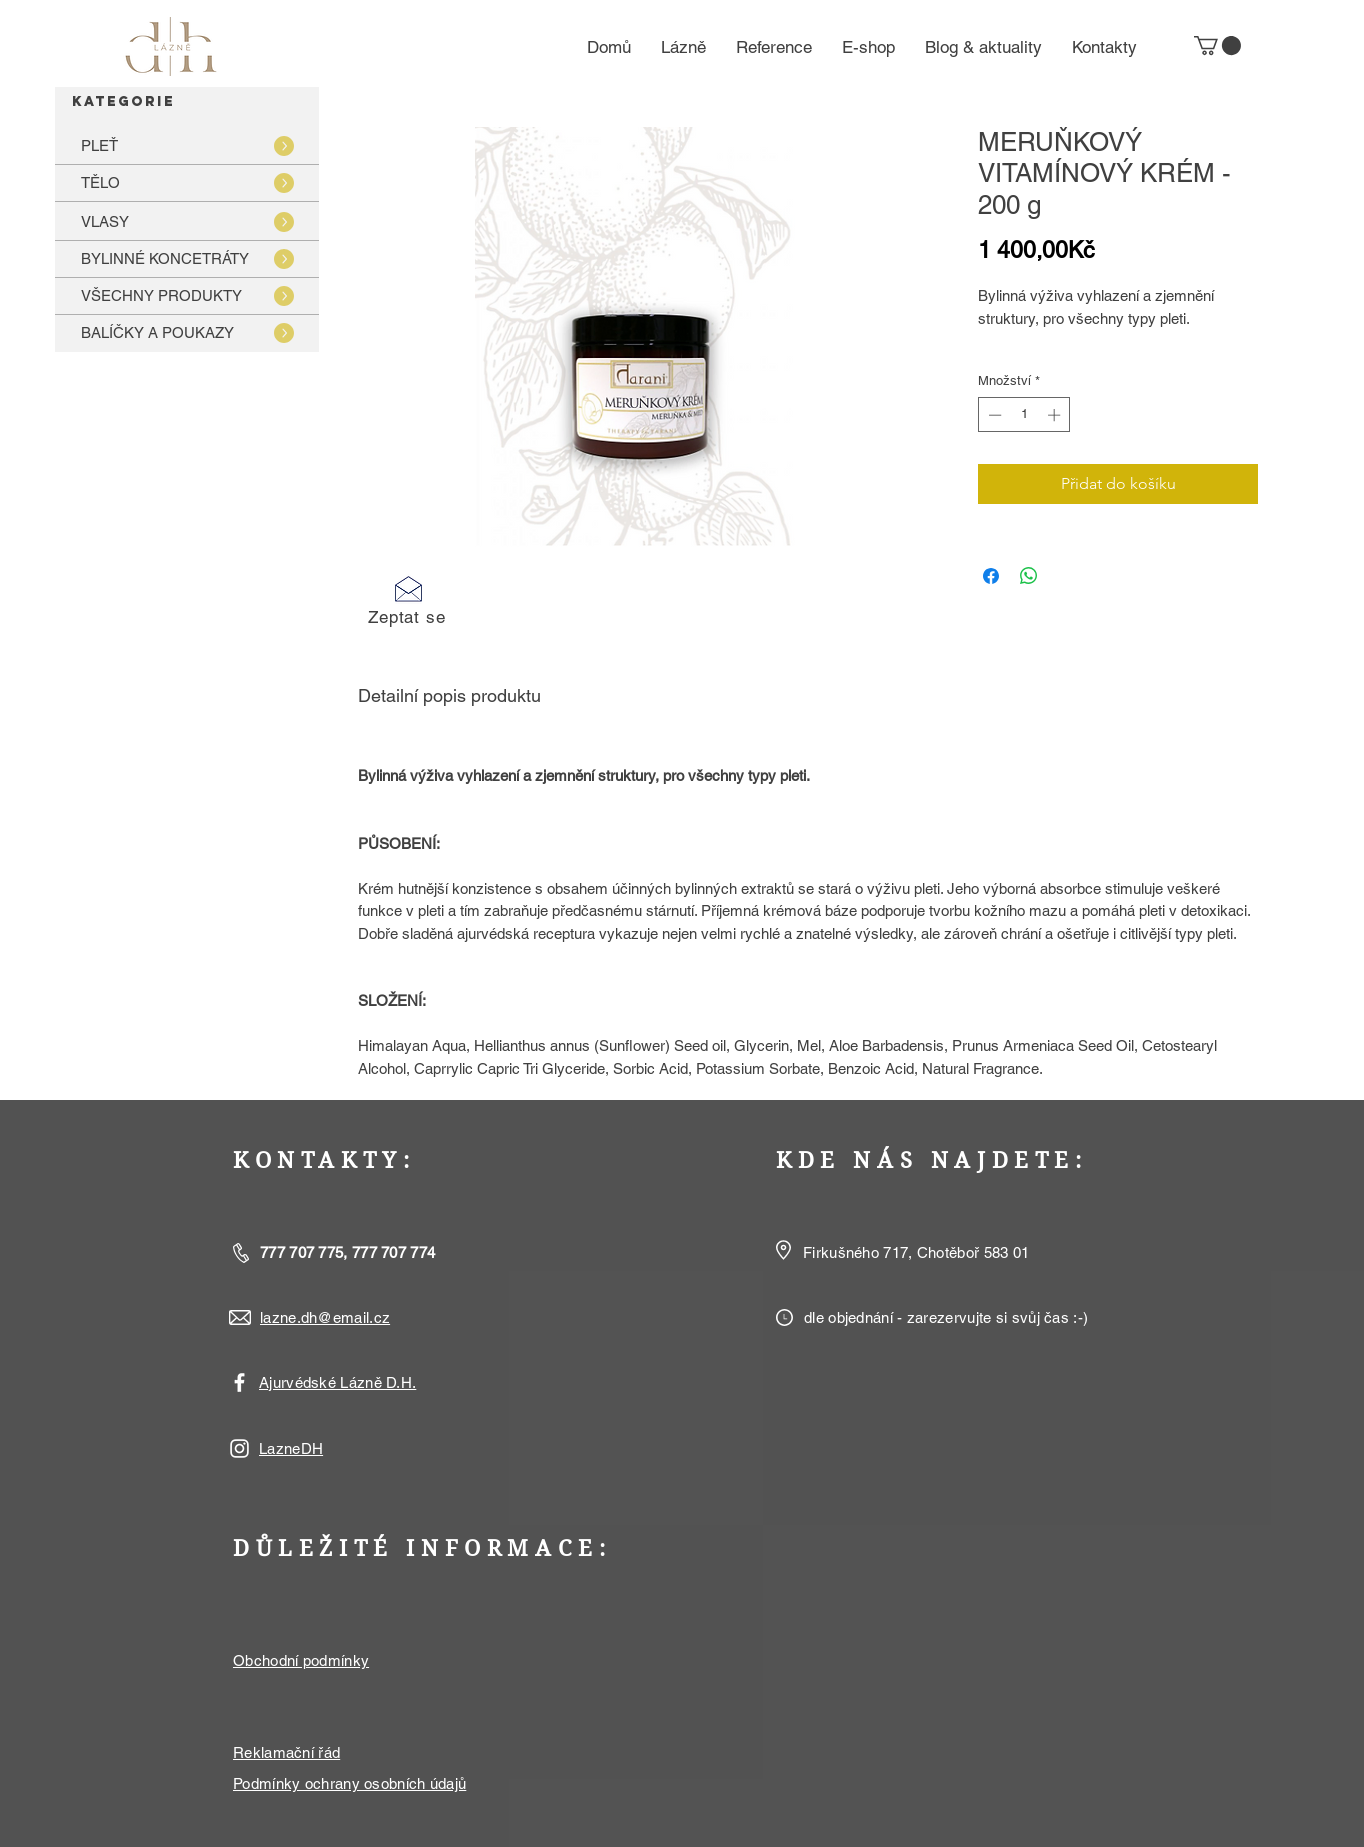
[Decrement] (993, 415)
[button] (1217, 45)
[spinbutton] (1024, 415)
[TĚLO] (187, 182)
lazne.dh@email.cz (325, 1317)
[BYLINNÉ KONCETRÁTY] (187, 258)
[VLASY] (187, 221)
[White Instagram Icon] (239, 1448)
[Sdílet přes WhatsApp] (1029, 576)
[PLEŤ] (187, 145)
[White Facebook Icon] (239, 1382)
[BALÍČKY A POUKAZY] (187, 332)
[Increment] (1056, 415)
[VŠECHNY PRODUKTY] (187, 295)
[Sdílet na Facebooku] (991, 576)
